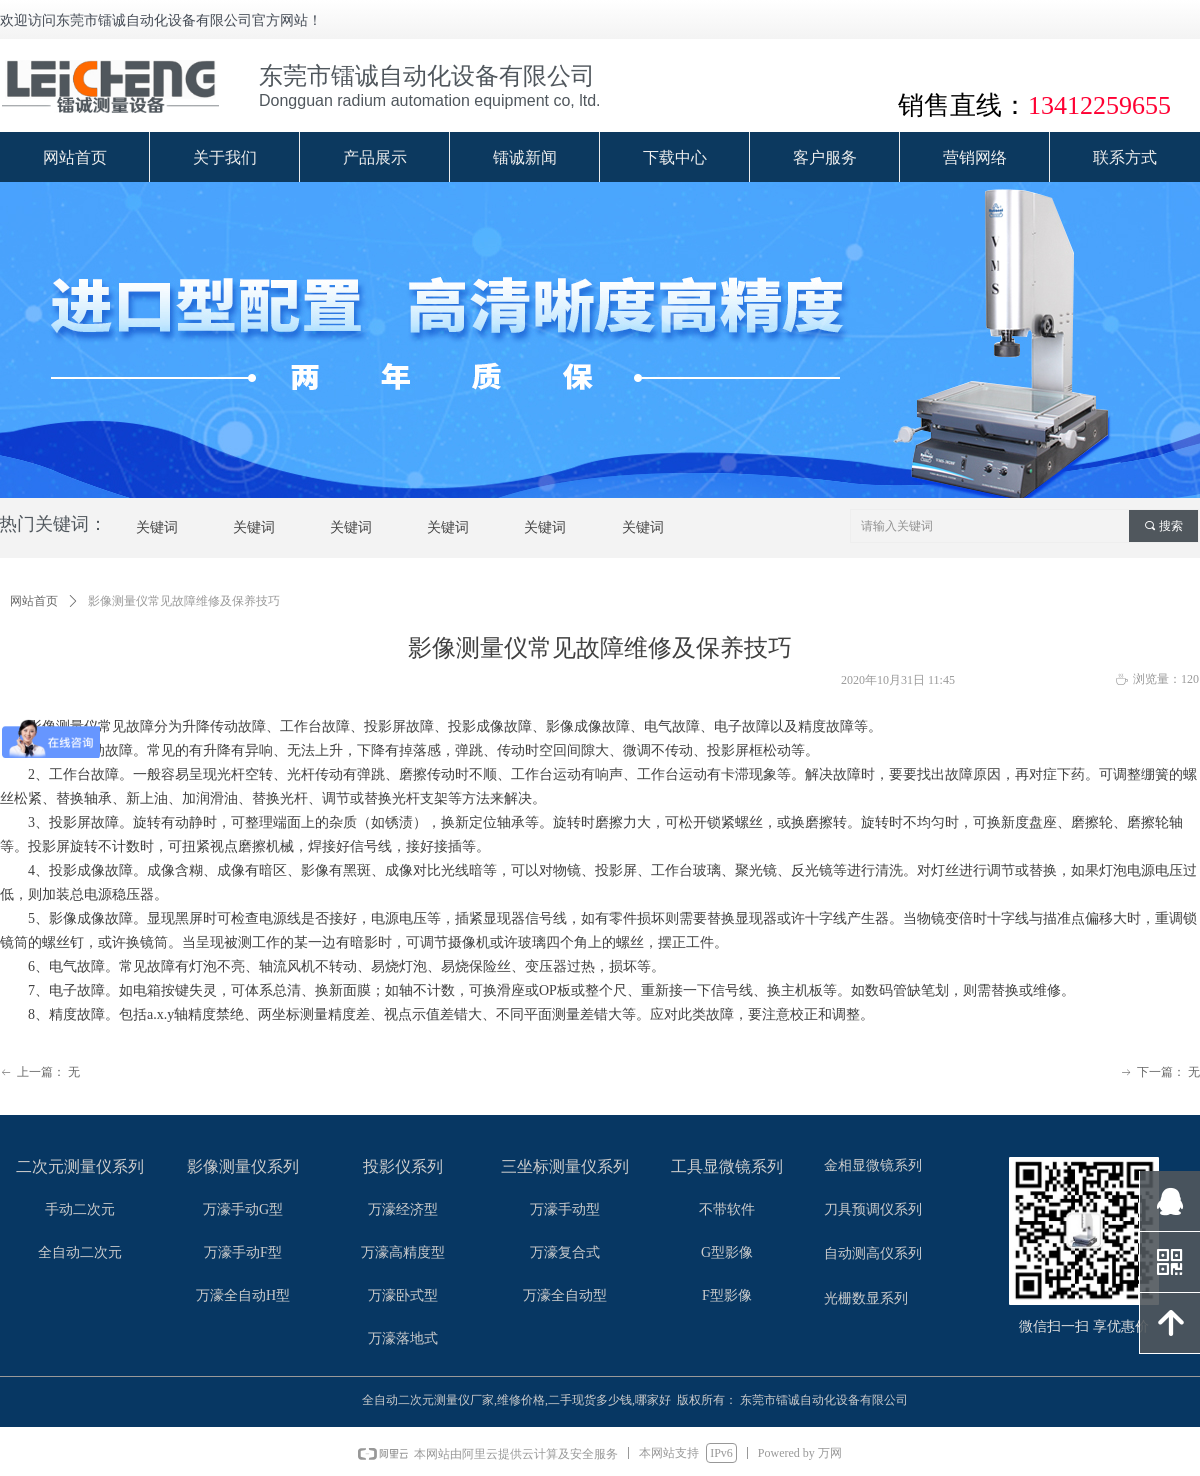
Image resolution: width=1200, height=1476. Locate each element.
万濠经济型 (403, 1209)
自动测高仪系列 (873, 1253)
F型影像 (727, 1295)
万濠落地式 (403, 1338)
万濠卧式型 (403, 1295)
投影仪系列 (403, 1166)
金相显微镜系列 (873, 1165)
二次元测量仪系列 (80, 1166)
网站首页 (34, 601)
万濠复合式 (565, 1252)
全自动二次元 (80, 1252)
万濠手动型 (565, 1209)
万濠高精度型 (403, 1252)
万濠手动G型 (243, 1209)
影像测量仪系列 (243, 1166)
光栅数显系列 (866, 1298)
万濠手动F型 (243, 1252)
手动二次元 (80, 1209)
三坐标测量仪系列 (565, 1166)
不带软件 (727, 1209)
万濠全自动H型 (243, 1295)
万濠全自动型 (565, 1295)
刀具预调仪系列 (873, 1209)
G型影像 (727, 1252)
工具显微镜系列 (727, 1166)
